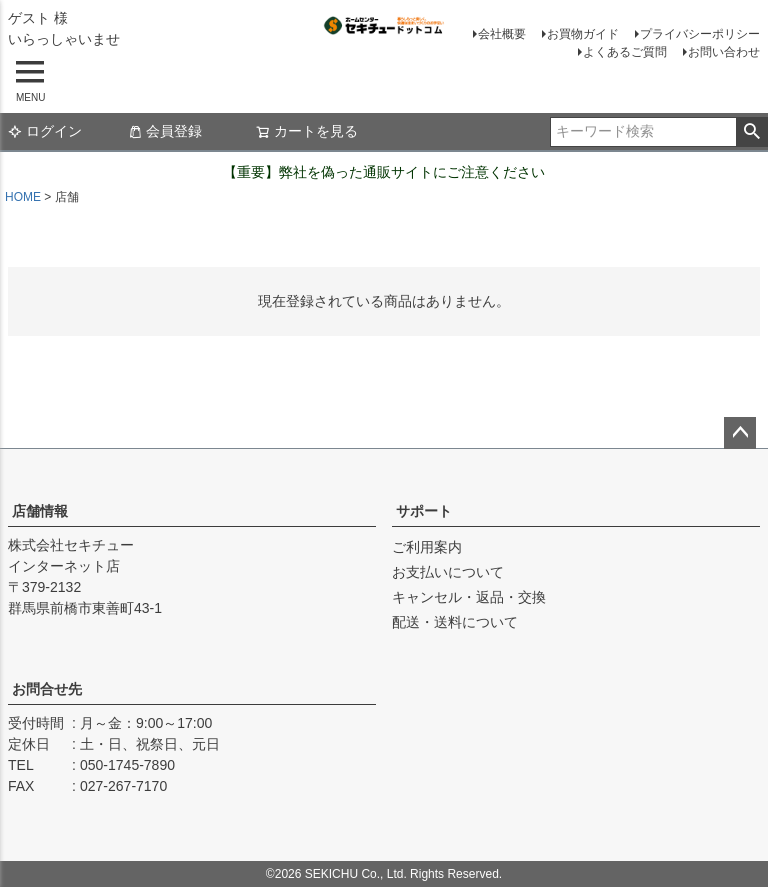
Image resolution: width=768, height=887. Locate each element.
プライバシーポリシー (700, 34)
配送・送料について (455, 622)
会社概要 (502, 34)
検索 (751, 132)
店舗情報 (40, 511)
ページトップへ (740, 433)
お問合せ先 (47, 689)
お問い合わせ (724, 52)
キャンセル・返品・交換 (469, 597)
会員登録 (165, 131)
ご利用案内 (427, 547)
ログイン (45, 131)
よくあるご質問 (625, 52)
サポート (424, 511)
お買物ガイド (583, 34)
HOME (23, 197)
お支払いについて (448, 572)
